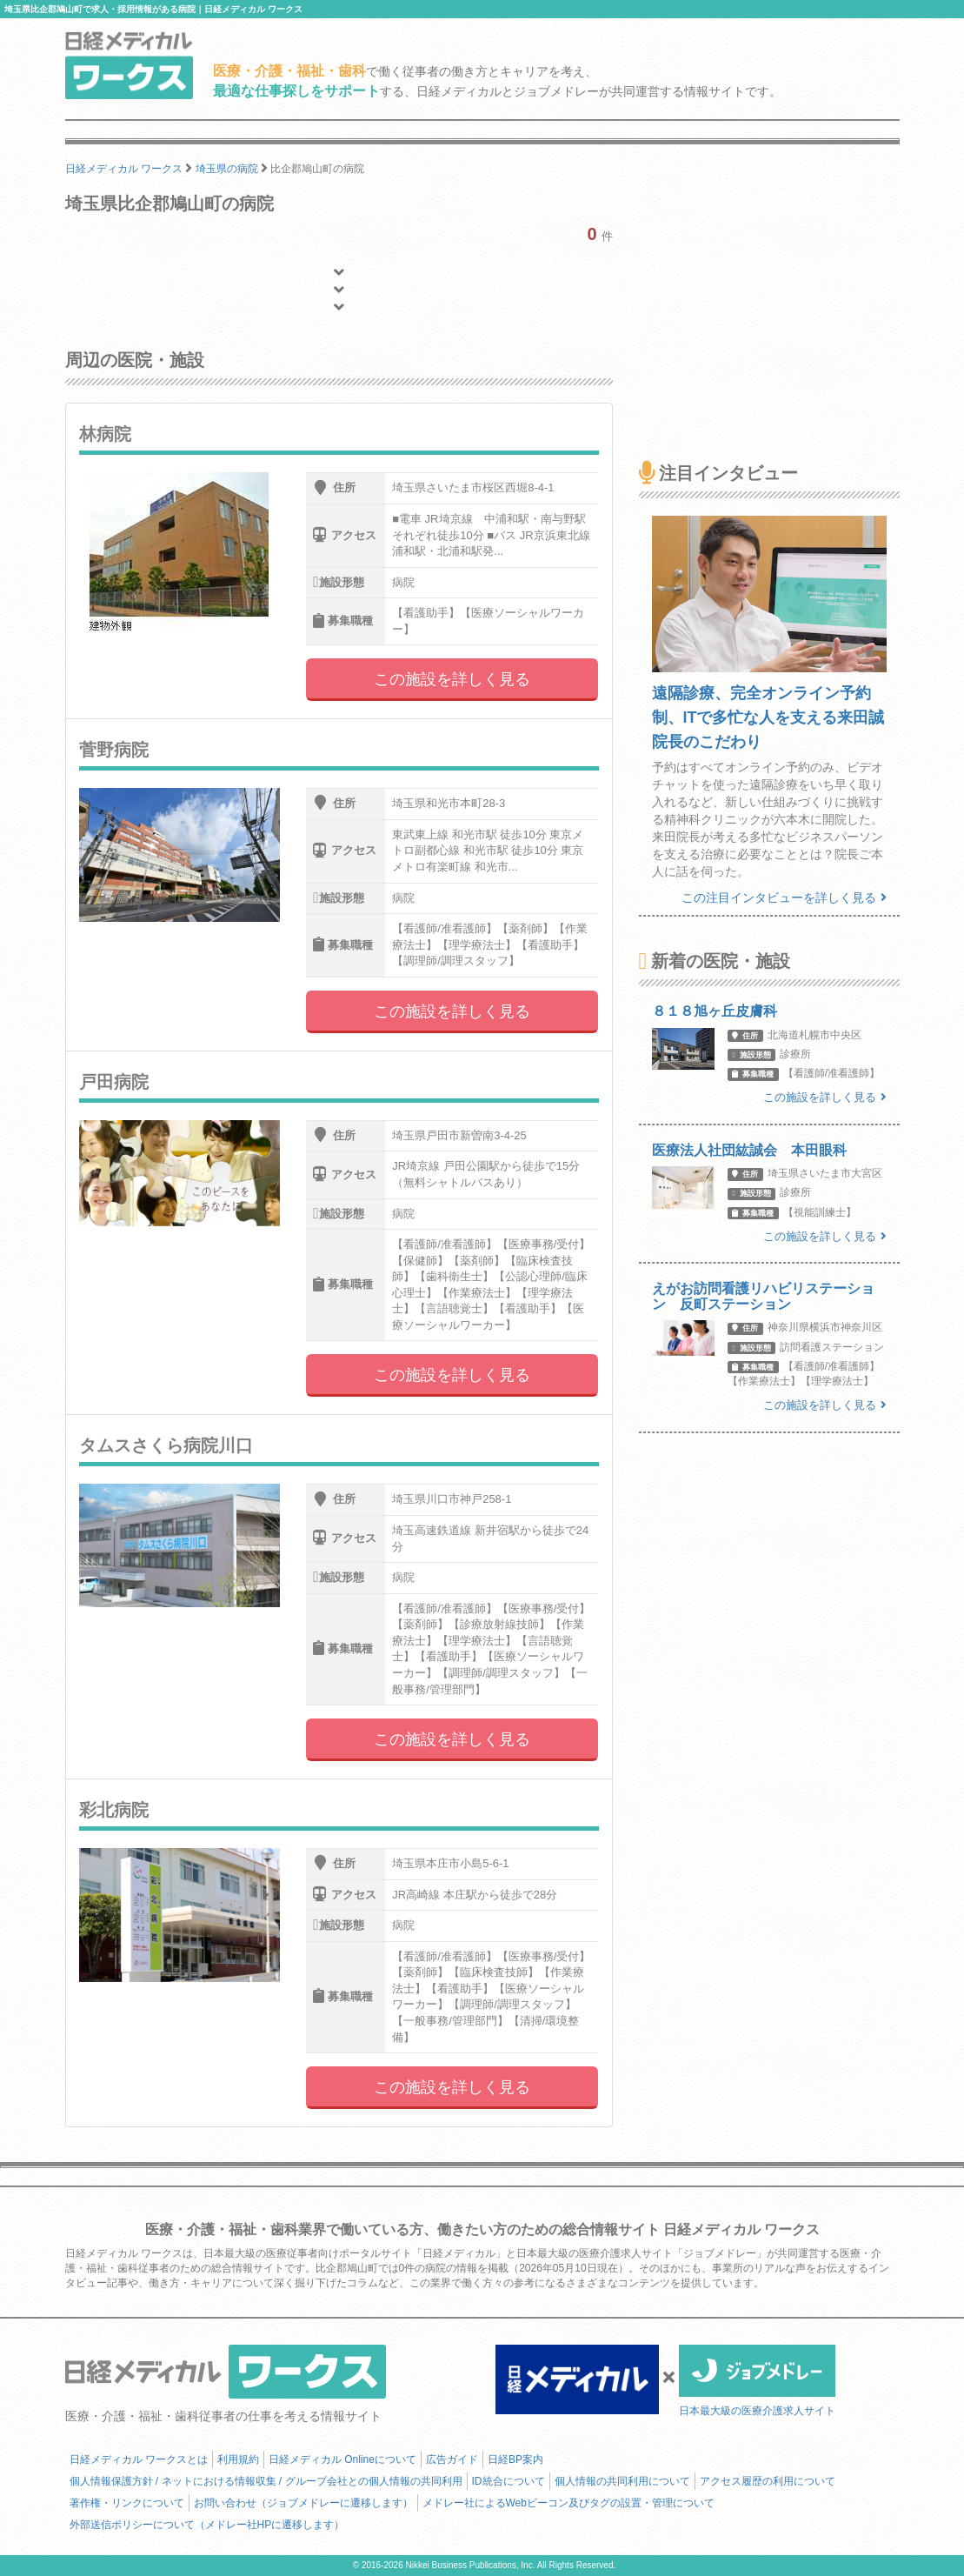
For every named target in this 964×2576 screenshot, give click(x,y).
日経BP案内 (515, 2459)
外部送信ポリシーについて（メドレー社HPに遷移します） (207, 2525)
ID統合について (508, 2481)
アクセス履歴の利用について (767, 2481)
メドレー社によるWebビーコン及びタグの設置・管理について (568, 2503)
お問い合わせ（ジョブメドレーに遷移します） (303, 2503)
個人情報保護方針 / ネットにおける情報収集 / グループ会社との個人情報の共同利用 (266, 2481)
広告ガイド (452, 2459)
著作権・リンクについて (127, 2503)
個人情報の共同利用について (622, 2481)
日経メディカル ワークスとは (139, 2459)
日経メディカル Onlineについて (342, 2459)
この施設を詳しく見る (452, 679)
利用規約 (238, 2459)
